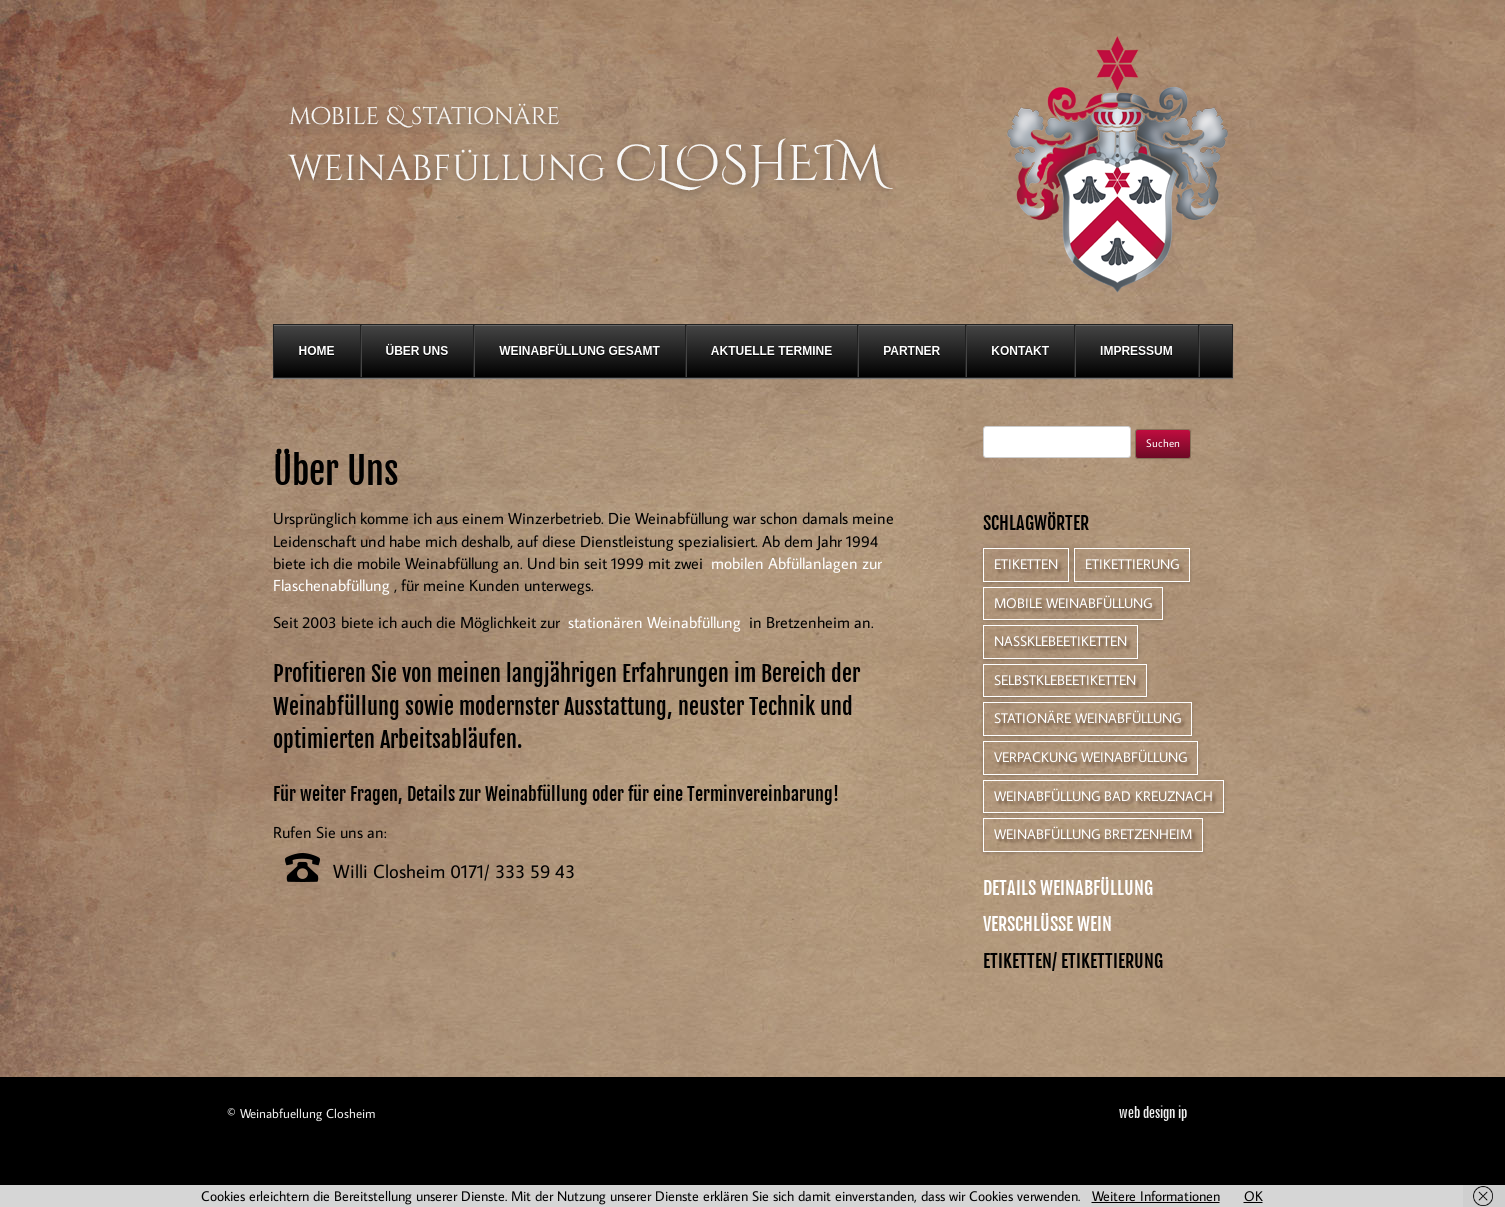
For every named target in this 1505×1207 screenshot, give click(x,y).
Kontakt (1020, 351)
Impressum (1136, 351)
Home (317, 351)
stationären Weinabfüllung (654, 622)
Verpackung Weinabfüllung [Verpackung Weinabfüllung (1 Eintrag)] (1090, 757)
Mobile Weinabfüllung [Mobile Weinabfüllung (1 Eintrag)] (1073, 603)
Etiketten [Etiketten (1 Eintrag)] (1026, 564)
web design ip (1153, 1113)
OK (1253, 1196)
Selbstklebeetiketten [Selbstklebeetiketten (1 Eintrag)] (1065, 680)
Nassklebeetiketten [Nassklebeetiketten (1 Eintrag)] (1060, 641)
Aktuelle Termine (771, 351)
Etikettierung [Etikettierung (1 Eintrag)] (1132, 564)
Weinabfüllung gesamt (579, 351)
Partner (911, 351)
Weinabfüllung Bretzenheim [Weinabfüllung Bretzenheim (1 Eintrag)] (1093, 834)
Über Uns (417, 351)
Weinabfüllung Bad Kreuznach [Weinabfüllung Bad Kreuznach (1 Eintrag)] (1103, 796)
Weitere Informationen (1156, 1196)
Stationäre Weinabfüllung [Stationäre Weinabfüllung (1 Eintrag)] (1087, 718)
